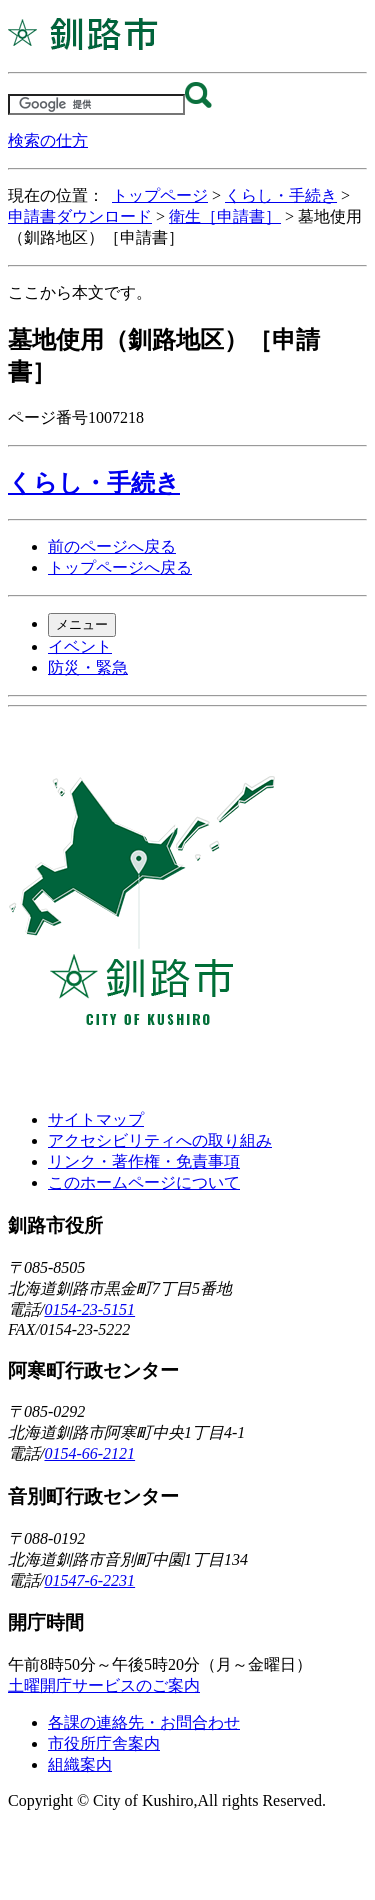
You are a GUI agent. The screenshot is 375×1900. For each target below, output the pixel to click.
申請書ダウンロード (80, 216)
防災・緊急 (88, 667)
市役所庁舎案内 (104, 1743)
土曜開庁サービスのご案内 (104, 1685)
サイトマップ (96, 1119)
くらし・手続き (281, 195)
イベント (80, 646)
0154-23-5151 (89, 1309)
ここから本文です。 (80, 292)
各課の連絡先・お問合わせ (144, 1722)
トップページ (160, 195)
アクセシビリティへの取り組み (160, 1140)
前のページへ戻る (112, 546)
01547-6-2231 (89, 1580)
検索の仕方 (48, 140)
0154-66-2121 (89, 1453)
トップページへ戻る (120, 567)
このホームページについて (144, 1182)
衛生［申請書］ (225, 216)
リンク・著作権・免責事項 (144, 1161)
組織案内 (80, 1764)
